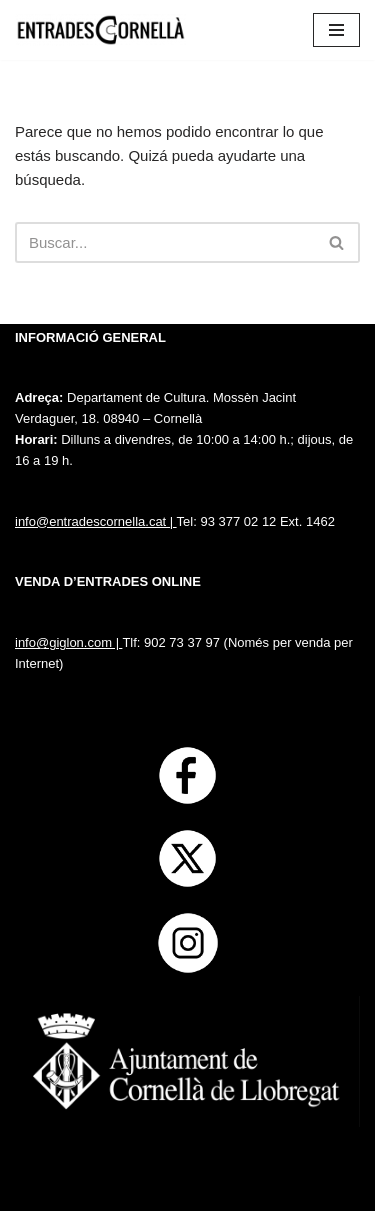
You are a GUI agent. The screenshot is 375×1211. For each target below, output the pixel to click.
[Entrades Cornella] (100, 30)
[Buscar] (165, 242)
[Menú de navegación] (336, 30)
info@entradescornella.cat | (96, 521)
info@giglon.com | (68, 642)
